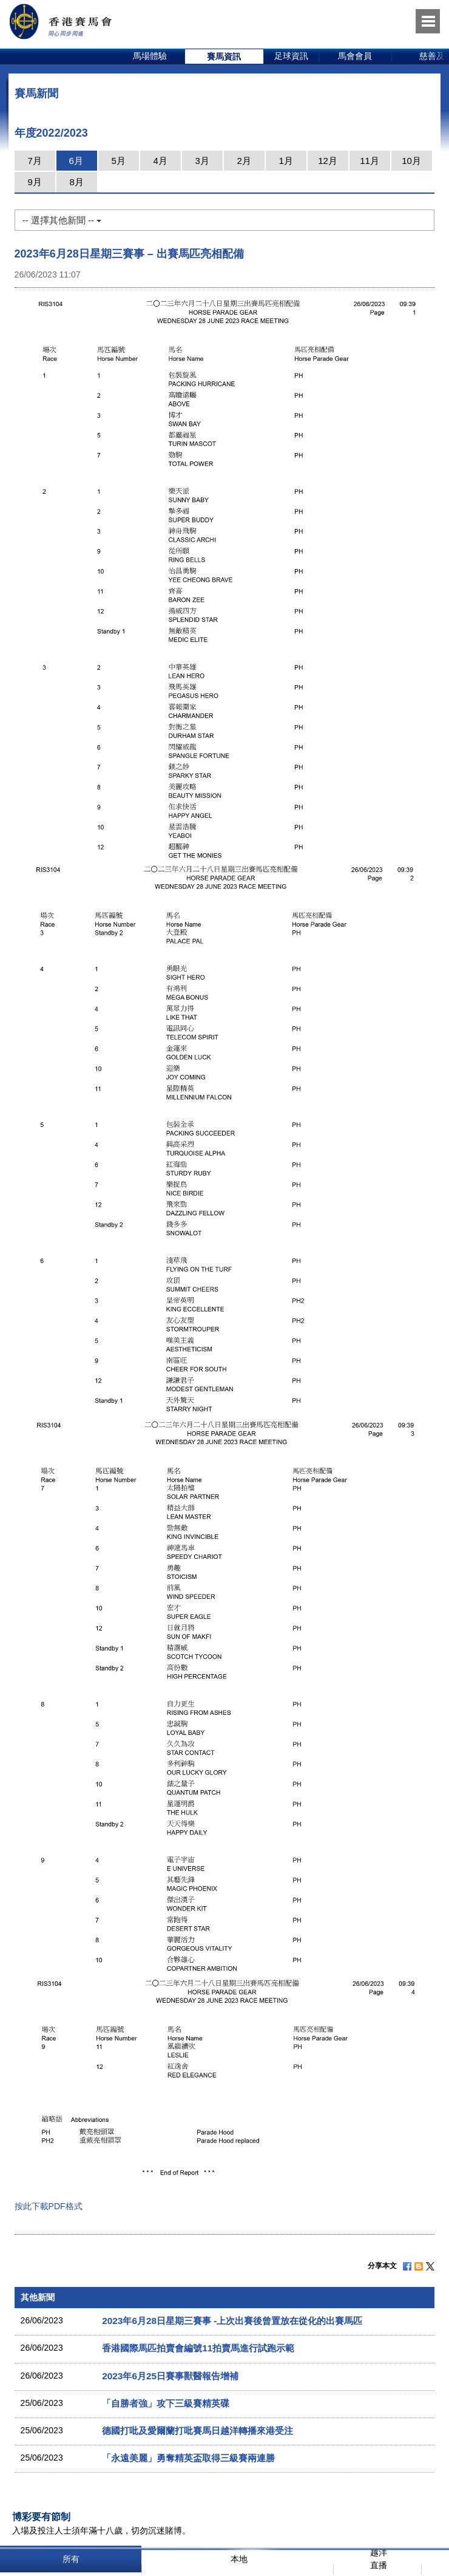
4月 (160, 160)
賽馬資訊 (224, 56)
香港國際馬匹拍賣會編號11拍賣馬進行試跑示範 (198, 2348)
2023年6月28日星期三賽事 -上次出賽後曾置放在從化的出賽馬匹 (232, 2320)
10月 (411, 160)
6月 (76, 160)
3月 (202, 160)
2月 (244, 160)
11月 (369, 160)
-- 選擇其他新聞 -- (61, 220)
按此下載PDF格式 (49, 2206)
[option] (150, 56)
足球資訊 (291, 56)
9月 (34, 182)
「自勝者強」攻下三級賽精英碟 (165, 2403)
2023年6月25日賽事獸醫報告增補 (170, 2376)
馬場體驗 (150, 56)
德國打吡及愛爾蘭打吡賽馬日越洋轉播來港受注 (197, 2430)
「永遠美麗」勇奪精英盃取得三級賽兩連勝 (188, 2458)
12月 (327, 160)
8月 (76, 182)
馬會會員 (355, 56)
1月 (285, 160)
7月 (34, 160)
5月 (118, 160)
